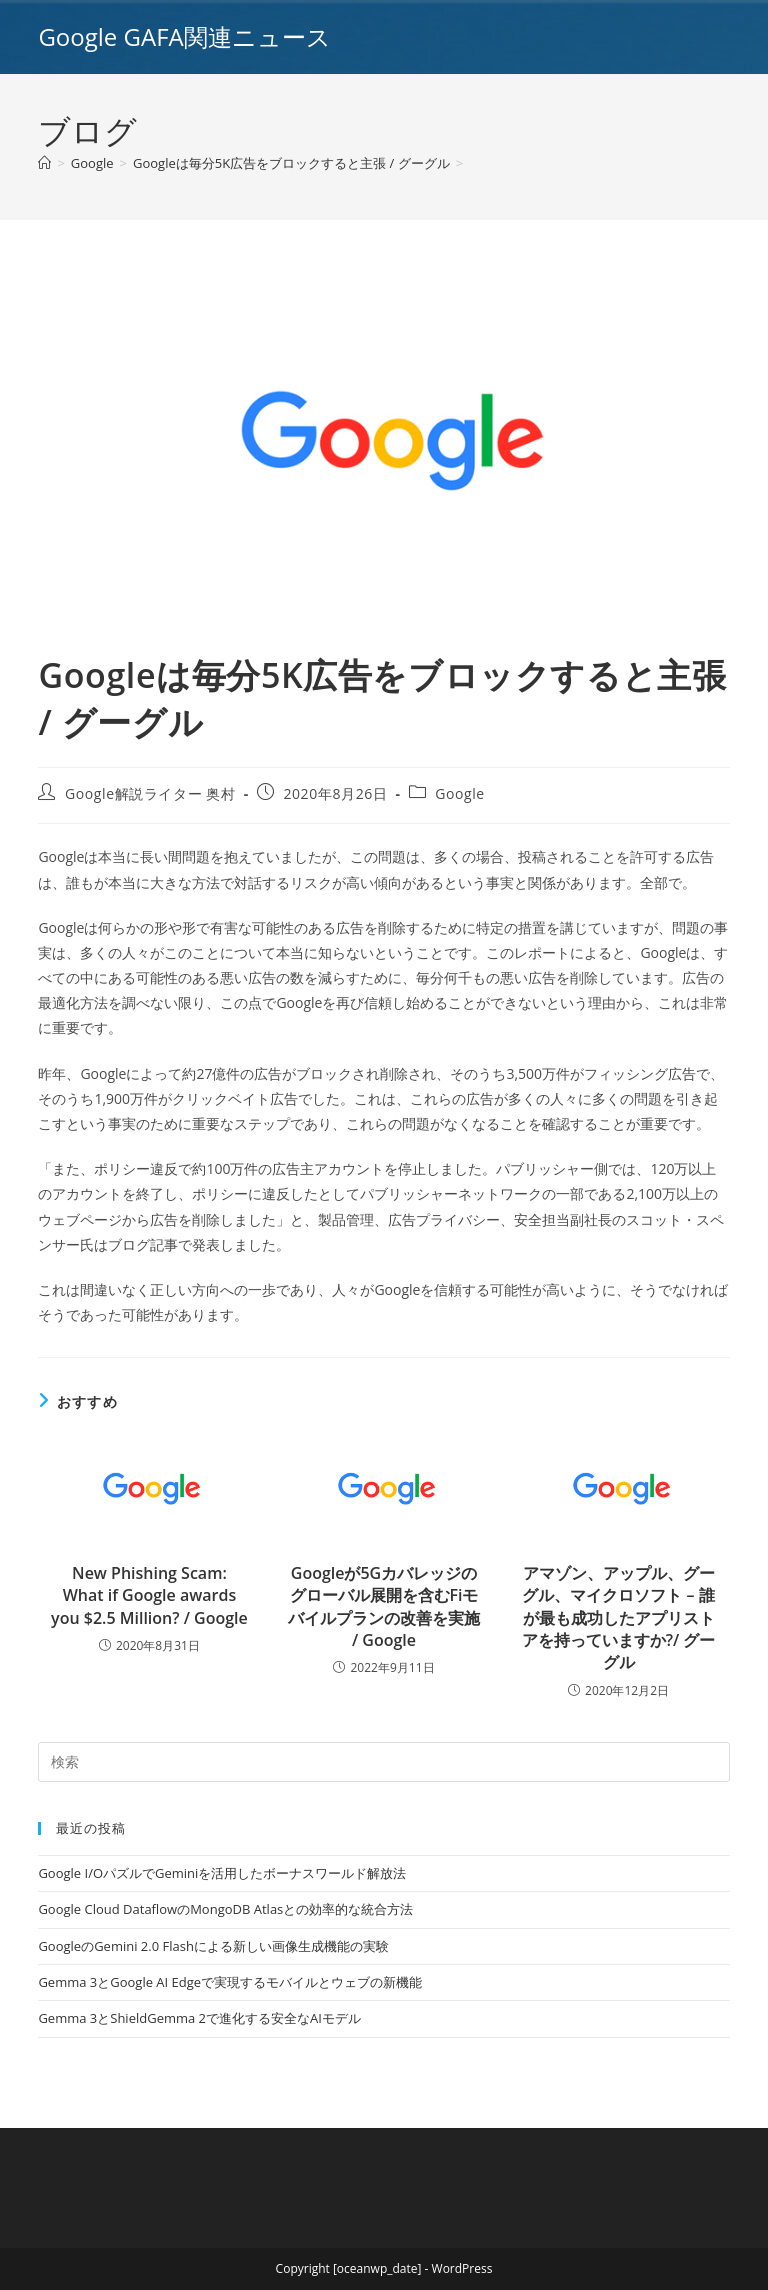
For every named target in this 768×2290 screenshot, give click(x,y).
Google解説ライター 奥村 (150, 793)
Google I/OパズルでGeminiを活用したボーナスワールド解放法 (222, 1873)
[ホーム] (44, 163)
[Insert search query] (383, 1762)
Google (460, 793)
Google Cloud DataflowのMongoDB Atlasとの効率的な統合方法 (225, 1909)
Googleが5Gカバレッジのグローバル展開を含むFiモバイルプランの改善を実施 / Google (384, 1606)
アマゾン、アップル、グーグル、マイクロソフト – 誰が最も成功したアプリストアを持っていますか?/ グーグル (619, 1618)
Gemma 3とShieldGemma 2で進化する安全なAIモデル (199, 2018)
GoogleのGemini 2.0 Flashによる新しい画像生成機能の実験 (213, 1946)
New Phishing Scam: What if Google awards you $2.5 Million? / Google (149, 1595)
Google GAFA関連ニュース (184, 36)
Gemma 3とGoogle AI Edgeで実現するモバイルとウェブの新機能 (230, 1982)
